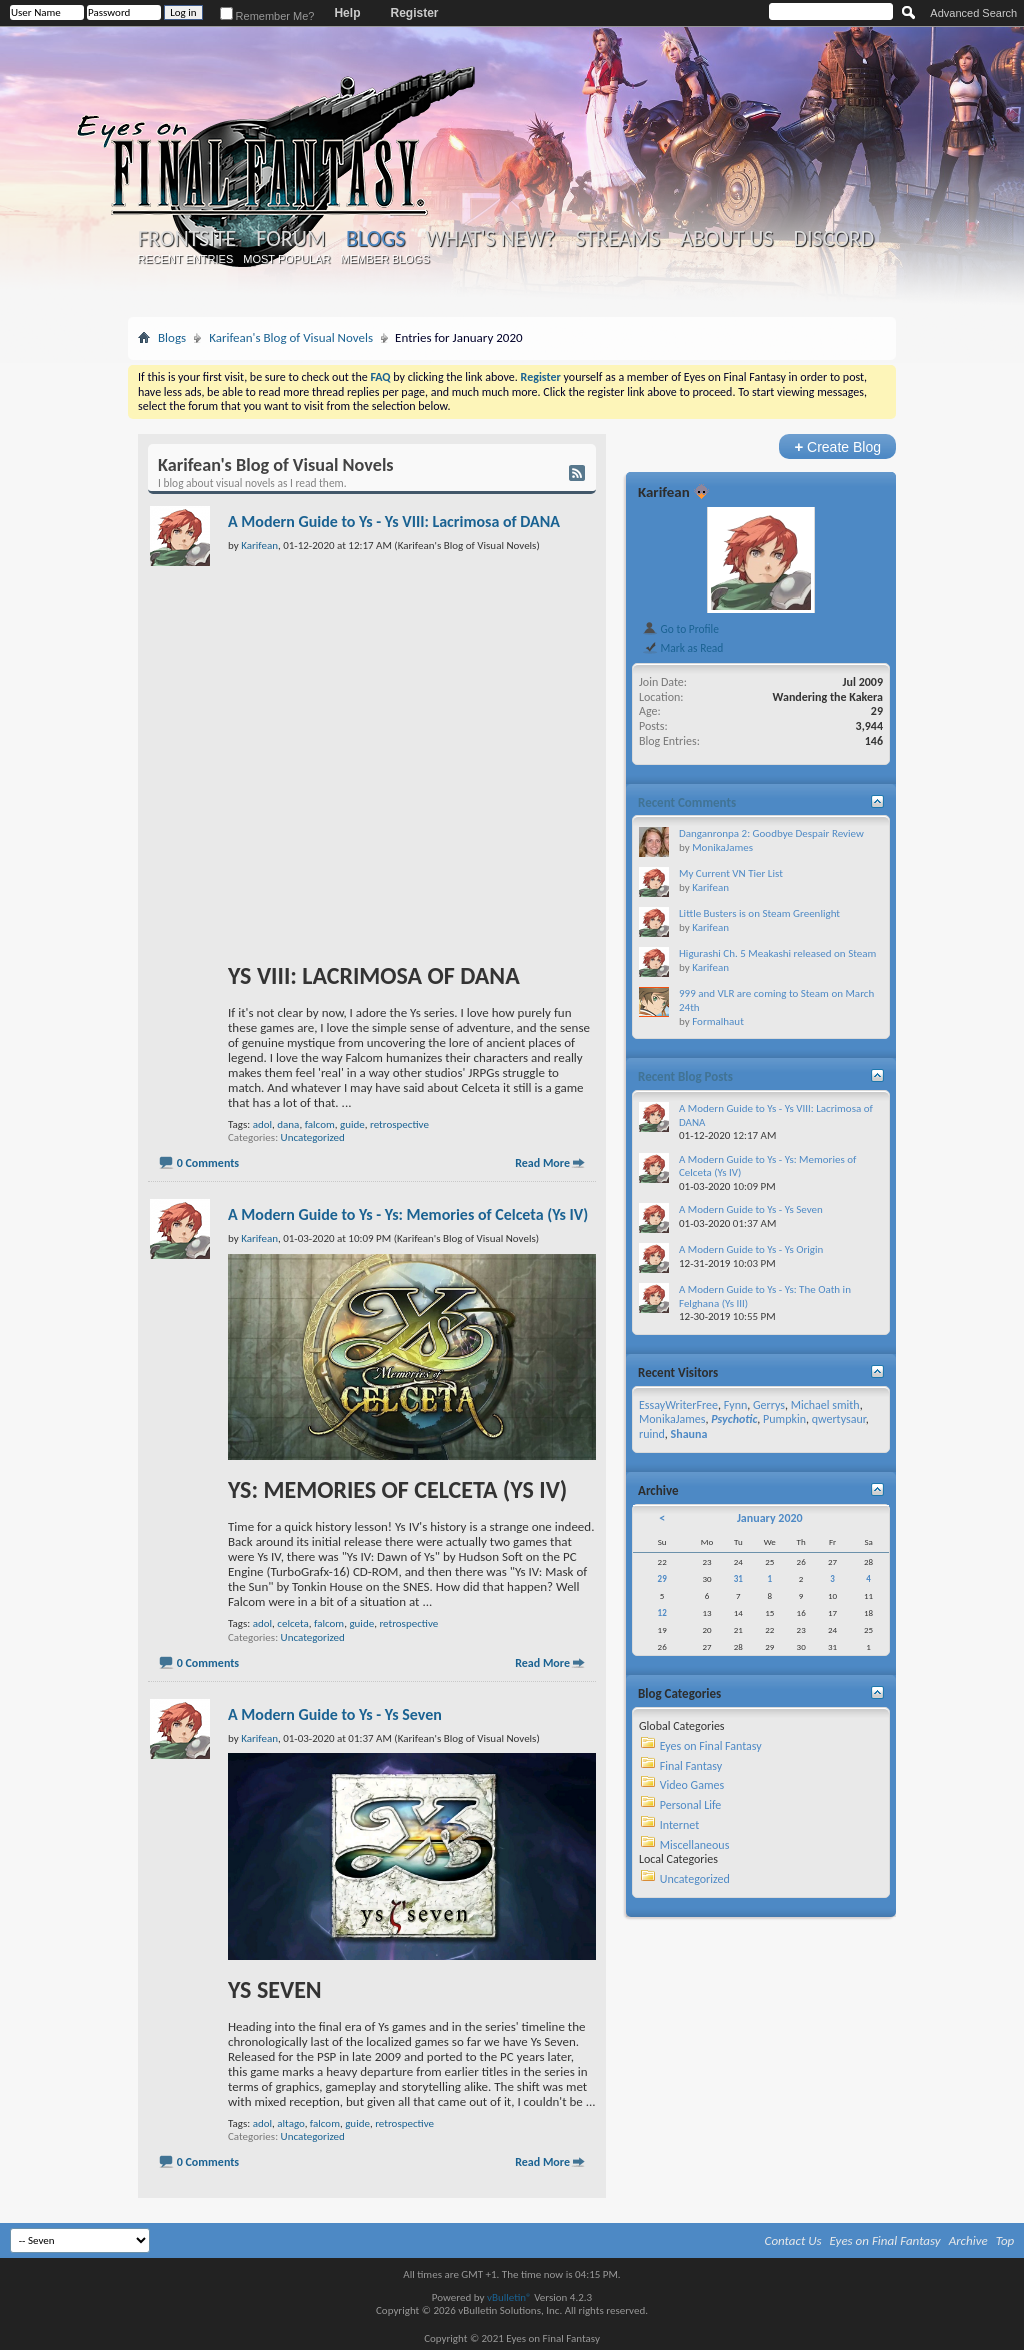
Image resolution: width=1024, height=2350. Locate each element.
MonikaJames (722, 847)
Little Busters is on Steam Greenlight (759, 913)
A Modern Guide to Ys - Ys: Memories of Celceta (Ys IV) (408, 1214)
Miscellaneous (695, 1845)
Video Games (692, 1785)
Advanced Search (973, 13)
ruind (652, 1434)
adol (262, 1124)
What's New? (491, 239)
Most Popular (286, 259)
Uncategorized (313, 1137)
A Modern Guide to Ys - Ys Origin (751, 1249)
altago (290, 2123)
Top (1005, 2240)
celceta (293, 1623)
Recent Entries (186, 259)
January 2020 (770, 1518)
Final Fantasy (691, 1766)
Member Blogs (384, 259)
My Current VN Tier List (731, 873)
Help (347, 13)
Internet (680, 1825)
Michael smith (825, 1405)
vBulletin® (509, 2297)
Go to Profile (680, 629)
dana (288, 1124)
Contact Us (793, 2240)
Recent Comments (687, 802)
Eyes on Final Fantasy (711, 1746)
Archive (968, 2240)
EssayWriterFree (678, 1405)
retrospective (399, 1124)
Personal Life (691, 1805)
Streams (617, 239)
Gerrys (769, 1405)
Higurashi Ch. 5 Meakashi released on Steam (777, 953)
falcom (320, 1124)
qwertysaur (839, 1419)
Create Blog (837, 446)
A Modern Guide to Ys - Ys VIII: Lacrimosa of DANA (394, 521)
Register (414, 13)
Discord (833, 239)
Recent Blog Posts (685, 1076)
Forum (290, 239)
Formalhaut (718, 1021)
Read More (542, 1163)
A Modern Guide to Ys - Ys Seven (335, 1714)
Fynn (736, 1405)
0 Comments (208, 1163)
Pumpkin (784, 1419)
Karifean (664, 492)
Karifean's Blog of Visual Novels (291, 337)
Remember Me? (267, 16)
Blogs (375, 238)
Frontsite (187, 239)
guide (352, 1124)
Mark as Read (682, 648)
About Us (726, 239)
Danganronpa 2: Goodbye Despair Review (771, 833)
